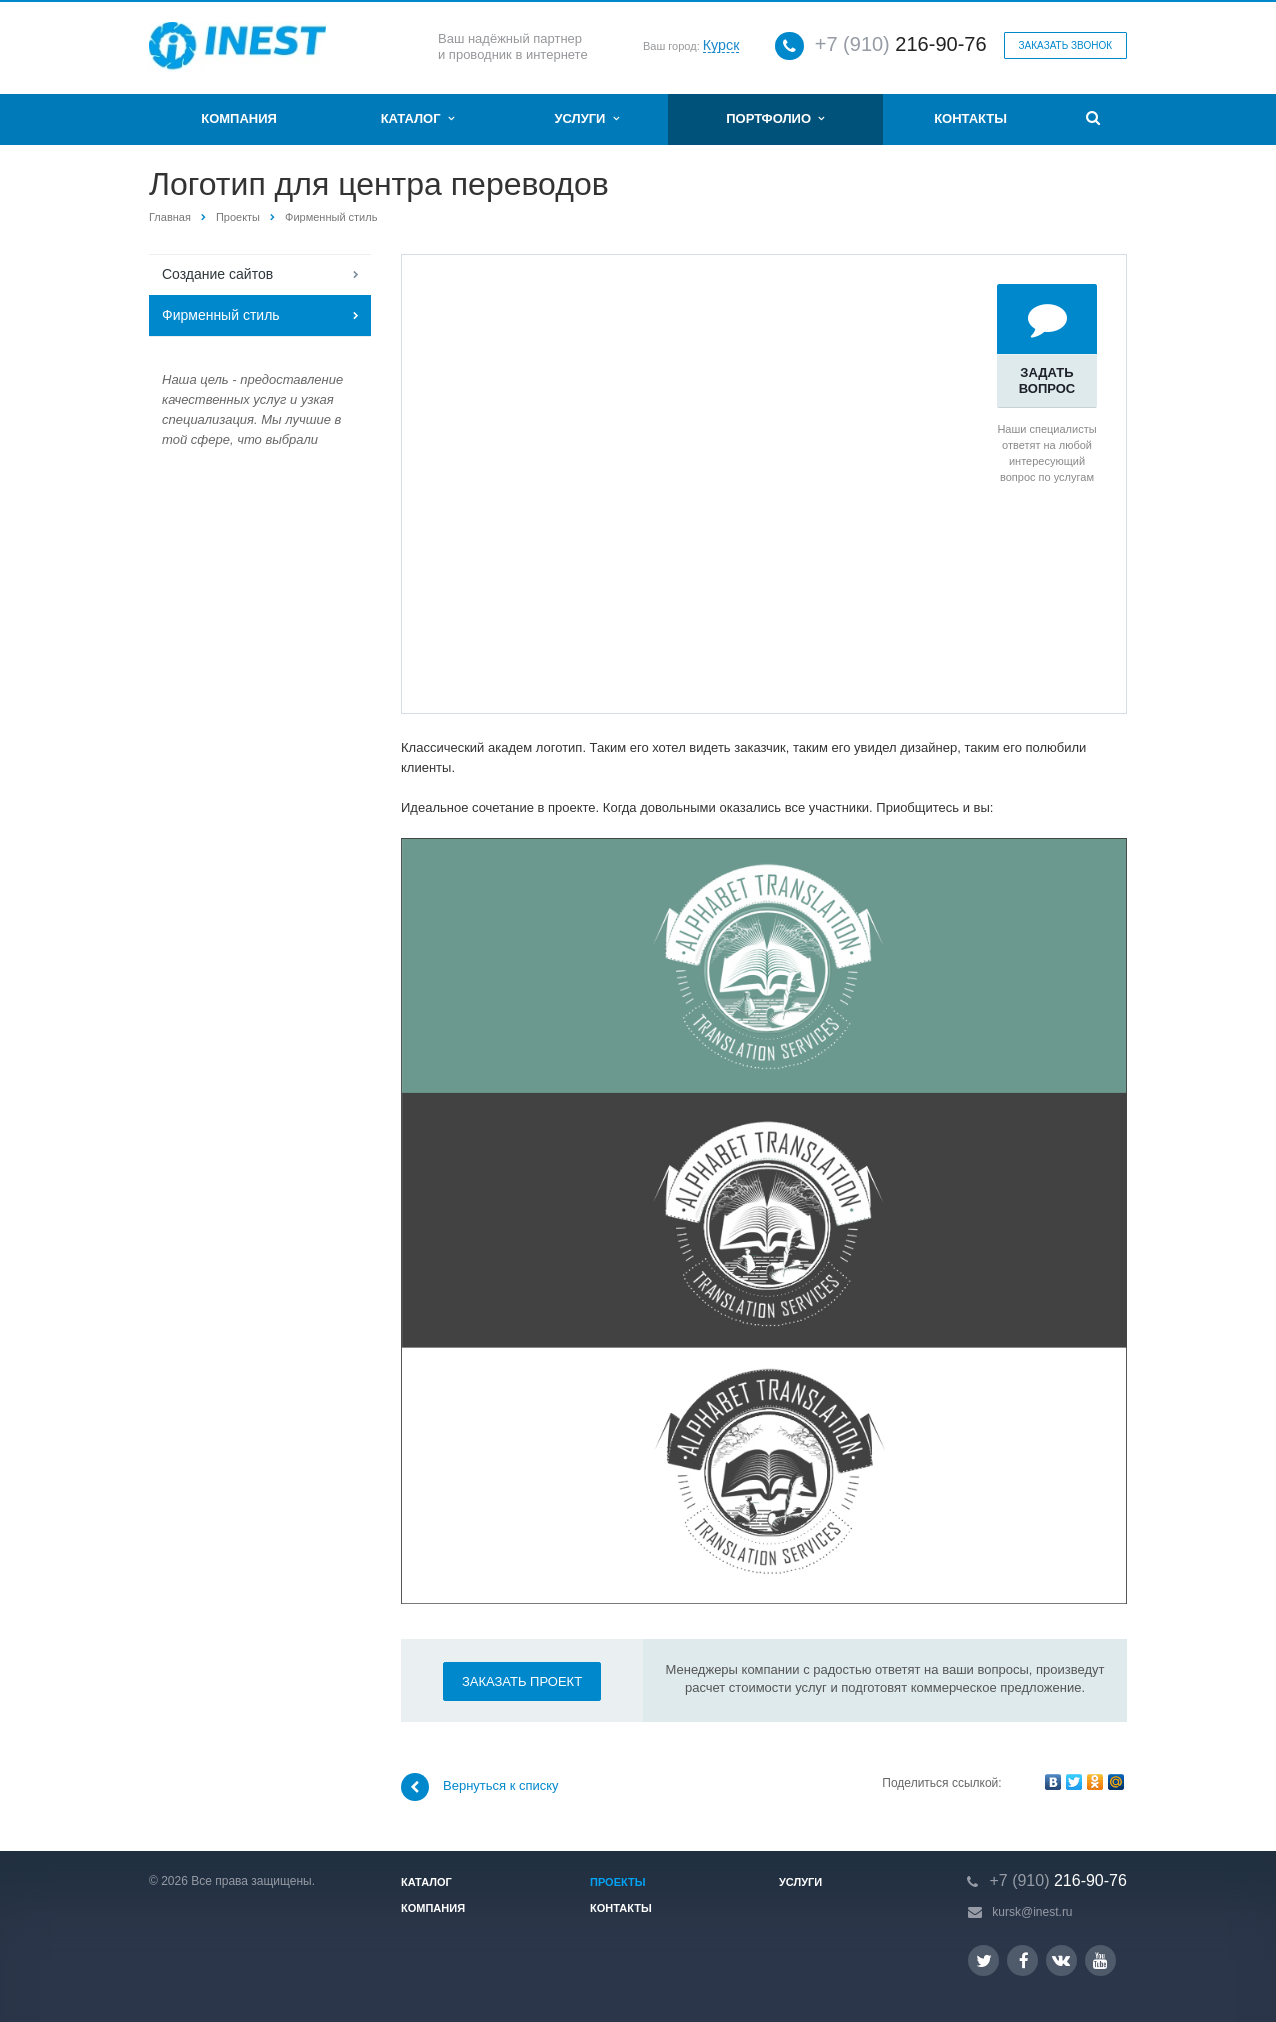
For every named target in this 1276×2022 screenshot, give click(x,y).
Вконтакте (1061, 1959)
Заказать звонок (1065, 45)
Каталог (417, 118)
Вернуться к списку (480, 1787)
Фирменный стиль (331, 217)
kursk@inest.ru (1032, 1912)
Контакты (970, 118)
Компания (239, 118)
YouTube (1100, 1960)
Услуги (586, 118)
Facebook (1024, 1960)
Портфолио (775, 118)
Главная (170, 217)
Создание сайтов (217, 274)
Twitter (984, 1960)
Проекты (238, 217)
